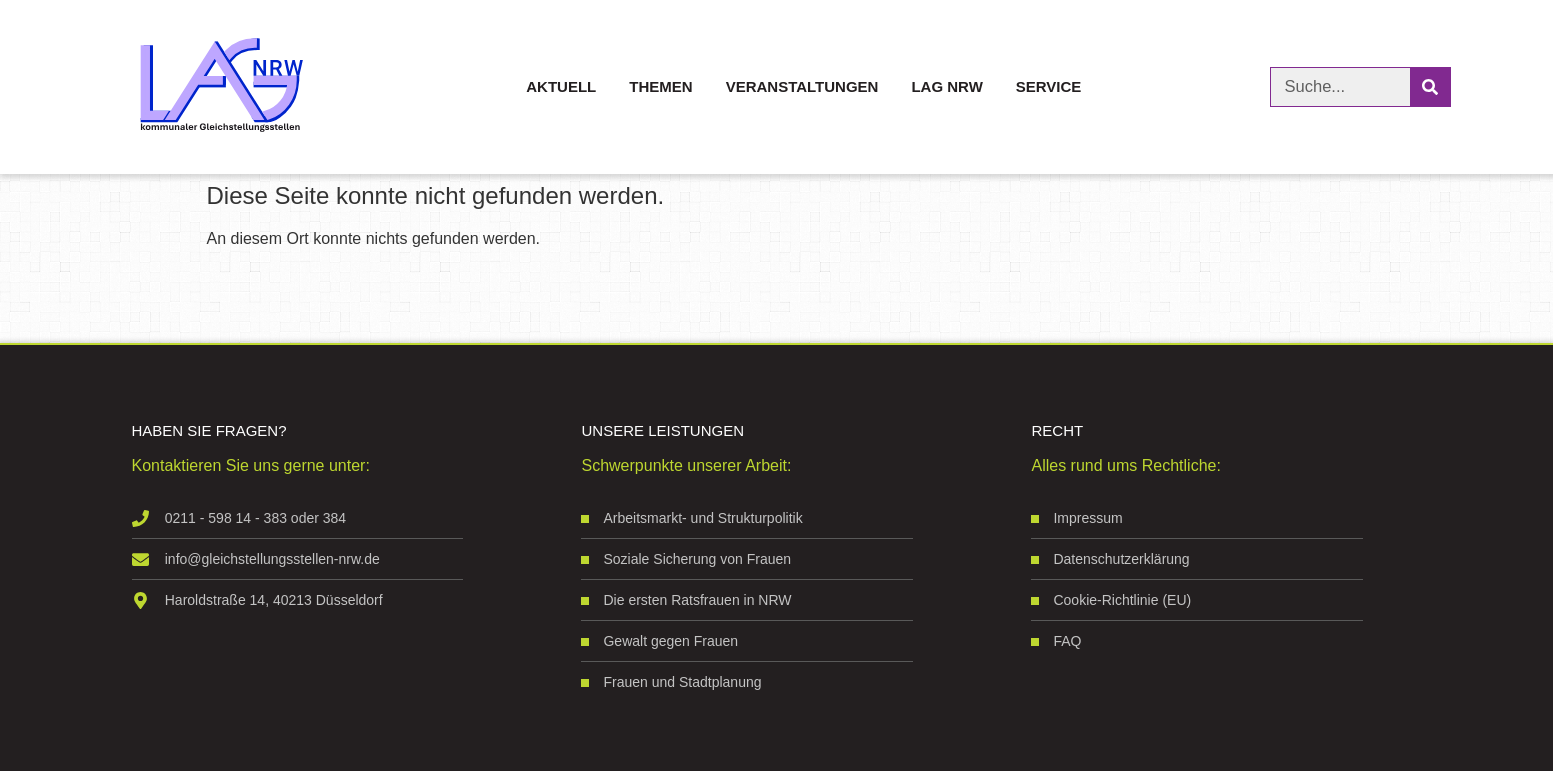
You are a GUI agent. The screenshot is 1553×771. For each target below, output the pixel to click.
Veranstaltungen (802, 86)
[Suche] (1430, 87)
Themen (660, 86)
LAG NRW (946, 86)
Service (1049, 86)
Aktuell (561, 86)
